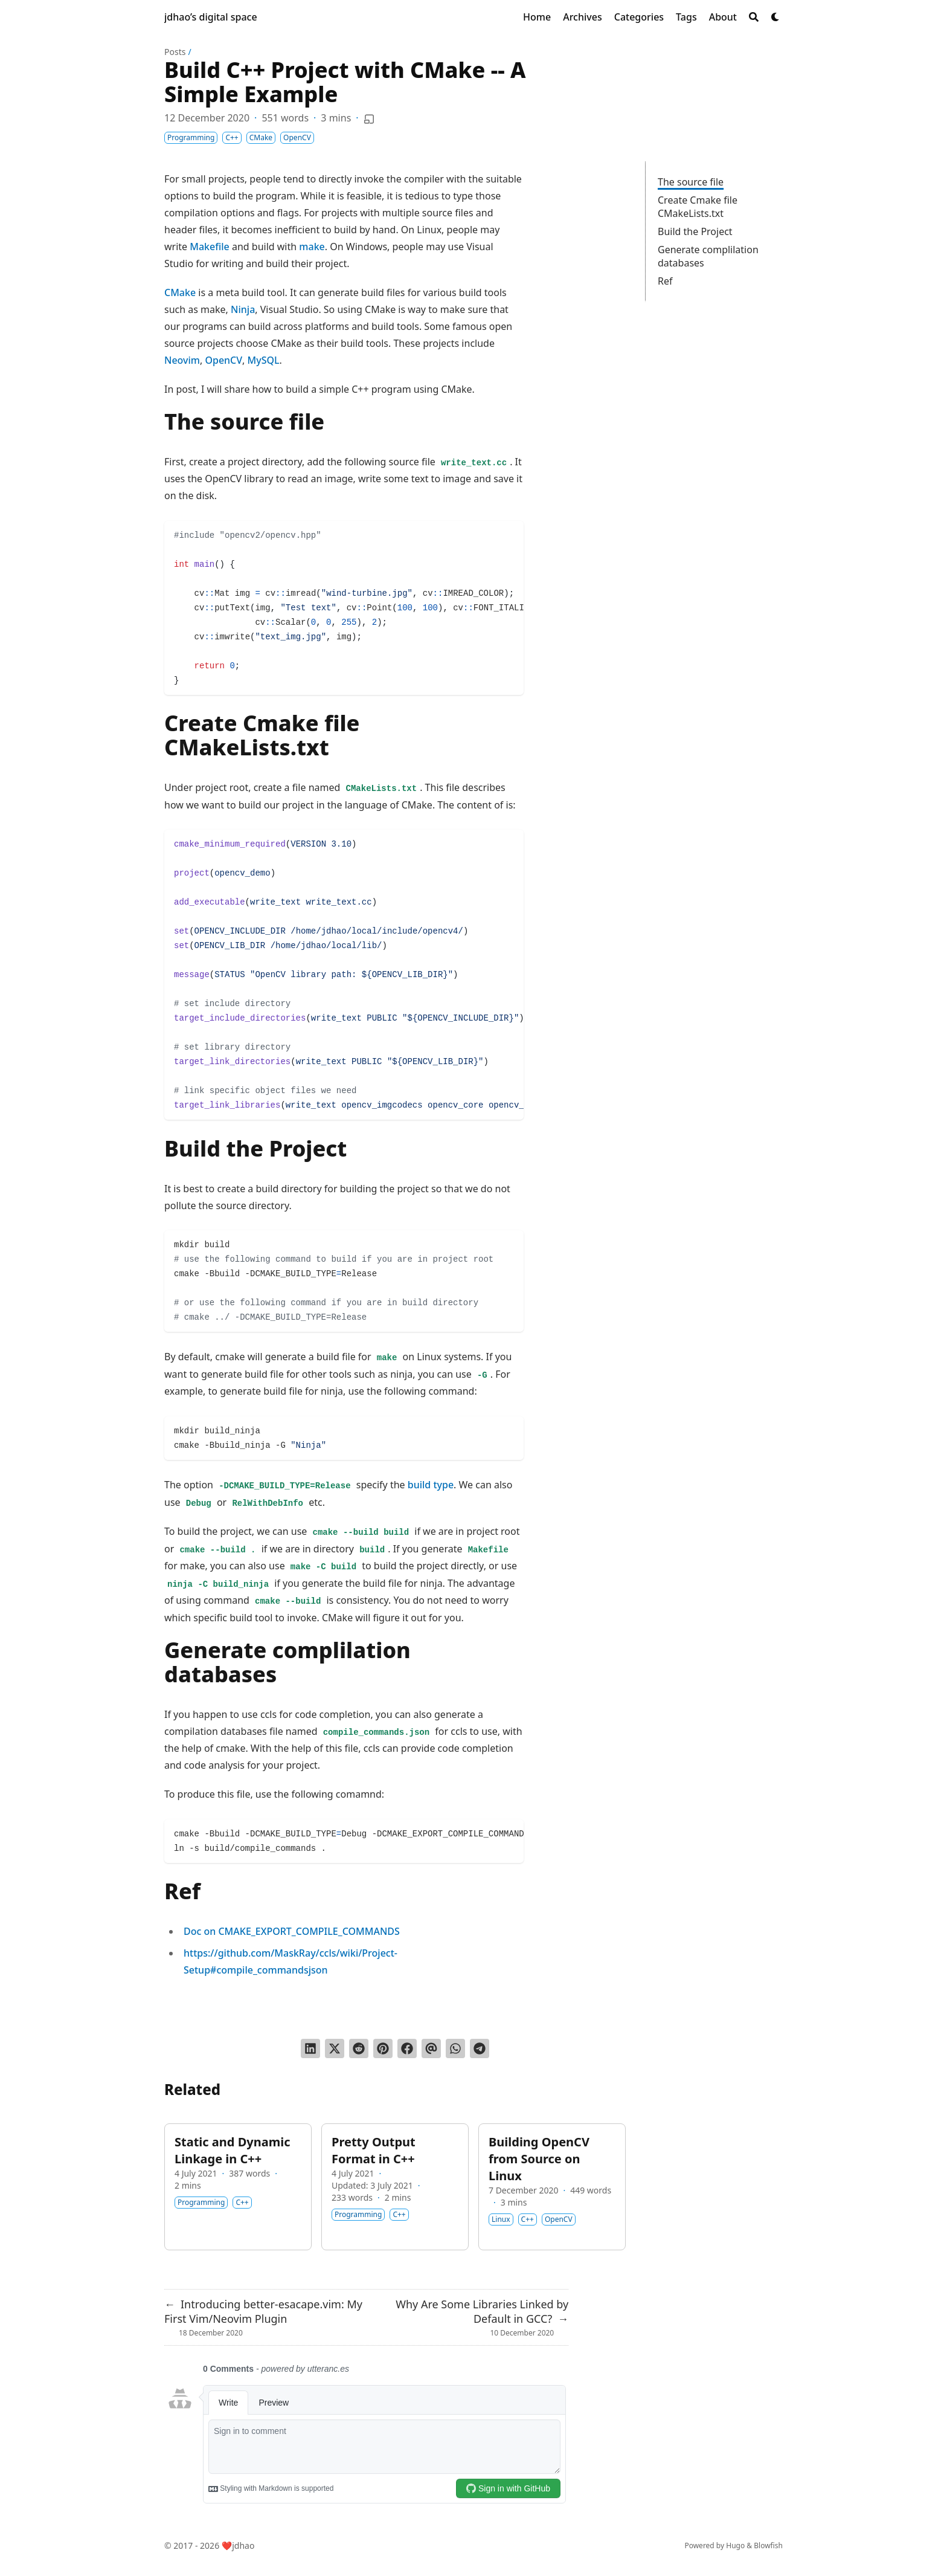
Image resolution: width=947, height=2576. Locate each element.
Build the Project (695, 231)
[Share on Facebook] (407, 2048)
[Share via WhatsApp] (455, 2048)
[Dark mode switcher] (775, 17)
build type (431, 1484)
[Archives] (582, 17)
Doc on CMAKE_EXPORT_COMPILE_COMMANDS (292, 1931)
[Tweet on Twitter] (334, 2048)
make (311, 246)
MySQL (264, 360)
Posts (174, 51)
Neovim (182, 360)
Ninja (243, 309)
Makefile (210, 246)
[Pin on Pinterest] (383, 2048)
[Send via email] (431, 2048)
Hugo (735, 2545)
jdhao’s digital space (210, 17)
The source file (691, 182)
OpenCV (223, 360)
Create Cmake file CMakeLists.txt (697, 206)
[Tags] (686, 17)
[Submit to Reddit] (358, 2048)
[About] (723, 17)
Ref (665, 281)
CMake (180, 292)
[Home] (537, 17)
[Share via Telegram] (479, 2048)
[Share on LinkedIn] (310, 2048)
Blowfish (768, 2545)
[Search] (754, 17)
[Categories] (639, 17)
